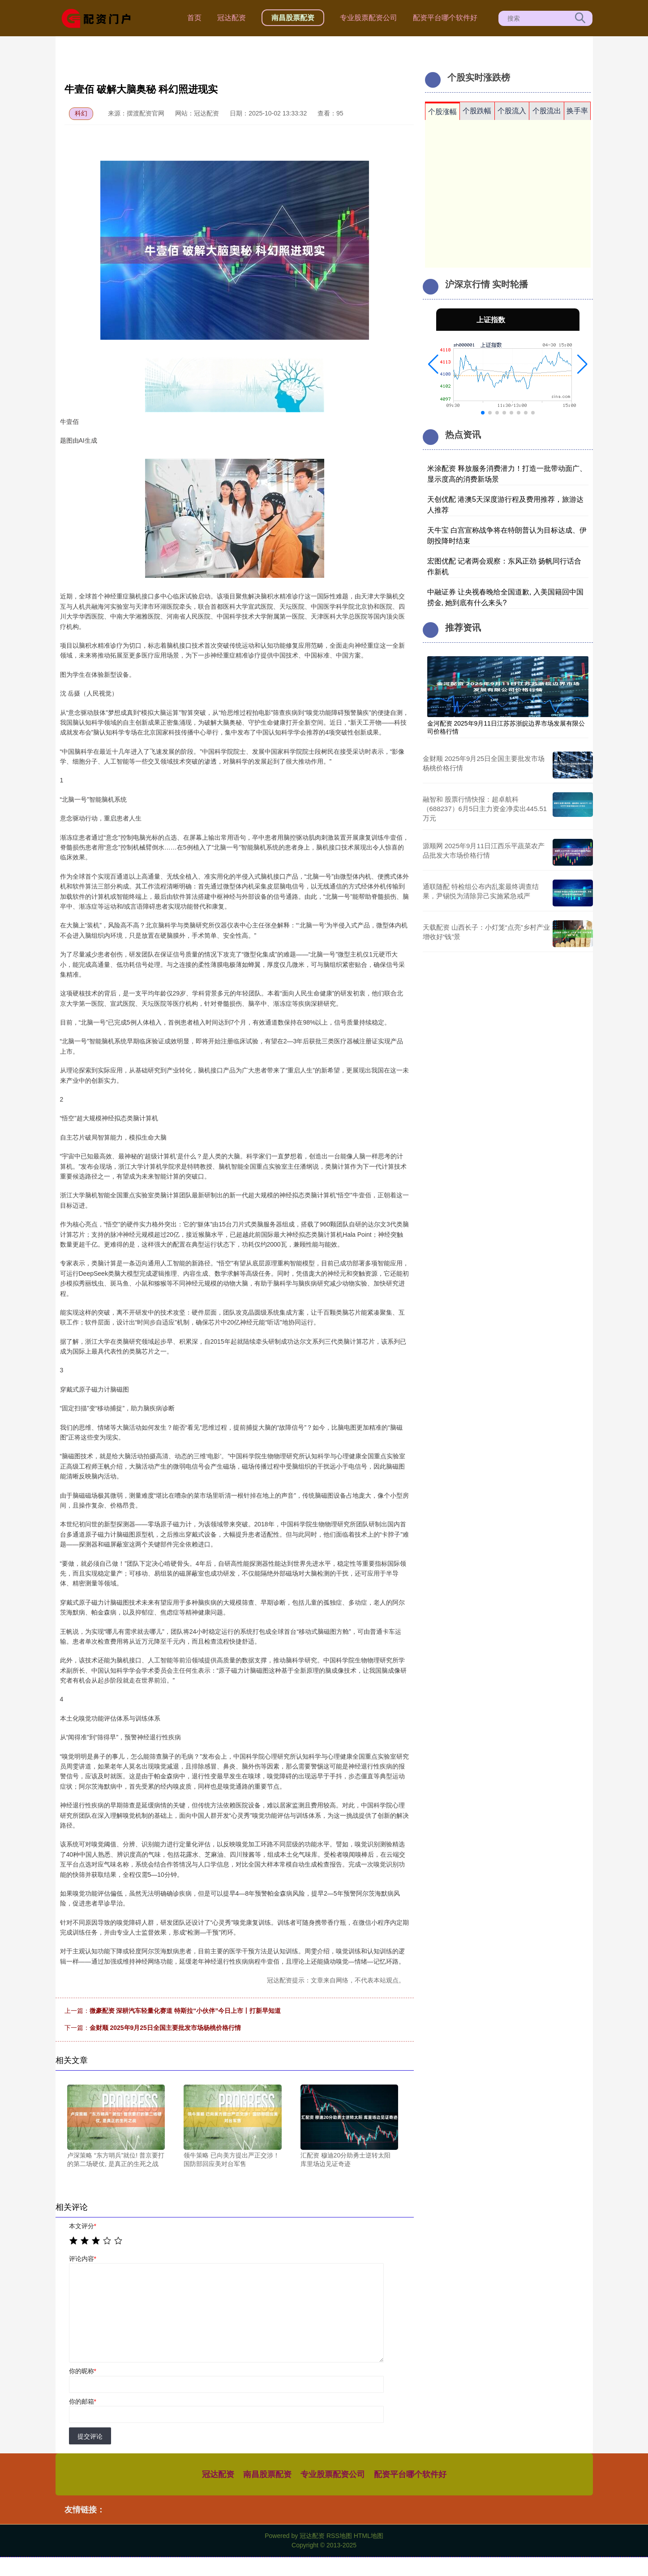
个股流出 (546, 111)
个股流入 (512, 111)
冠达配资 (231, 17)
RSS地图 (339, 2535)
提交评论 (90, 2436)
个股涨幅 (442, 111)
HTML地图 (368, 2535)
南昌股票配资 (292, 17)
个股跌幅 (477, 111)
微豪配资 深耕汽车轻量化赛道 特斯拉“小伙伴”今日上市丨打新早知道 (185, 2010)
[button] (433, 364)
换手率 (577, 111)
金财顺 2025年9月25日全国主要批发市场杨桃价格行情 (165, 2027)
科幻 (81, 113)
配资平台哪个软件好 (445, 17)
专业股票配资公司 (368, 17)
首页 (194, 17)
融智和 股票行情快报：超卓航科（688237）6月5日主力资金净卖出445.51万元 (485, 808)
